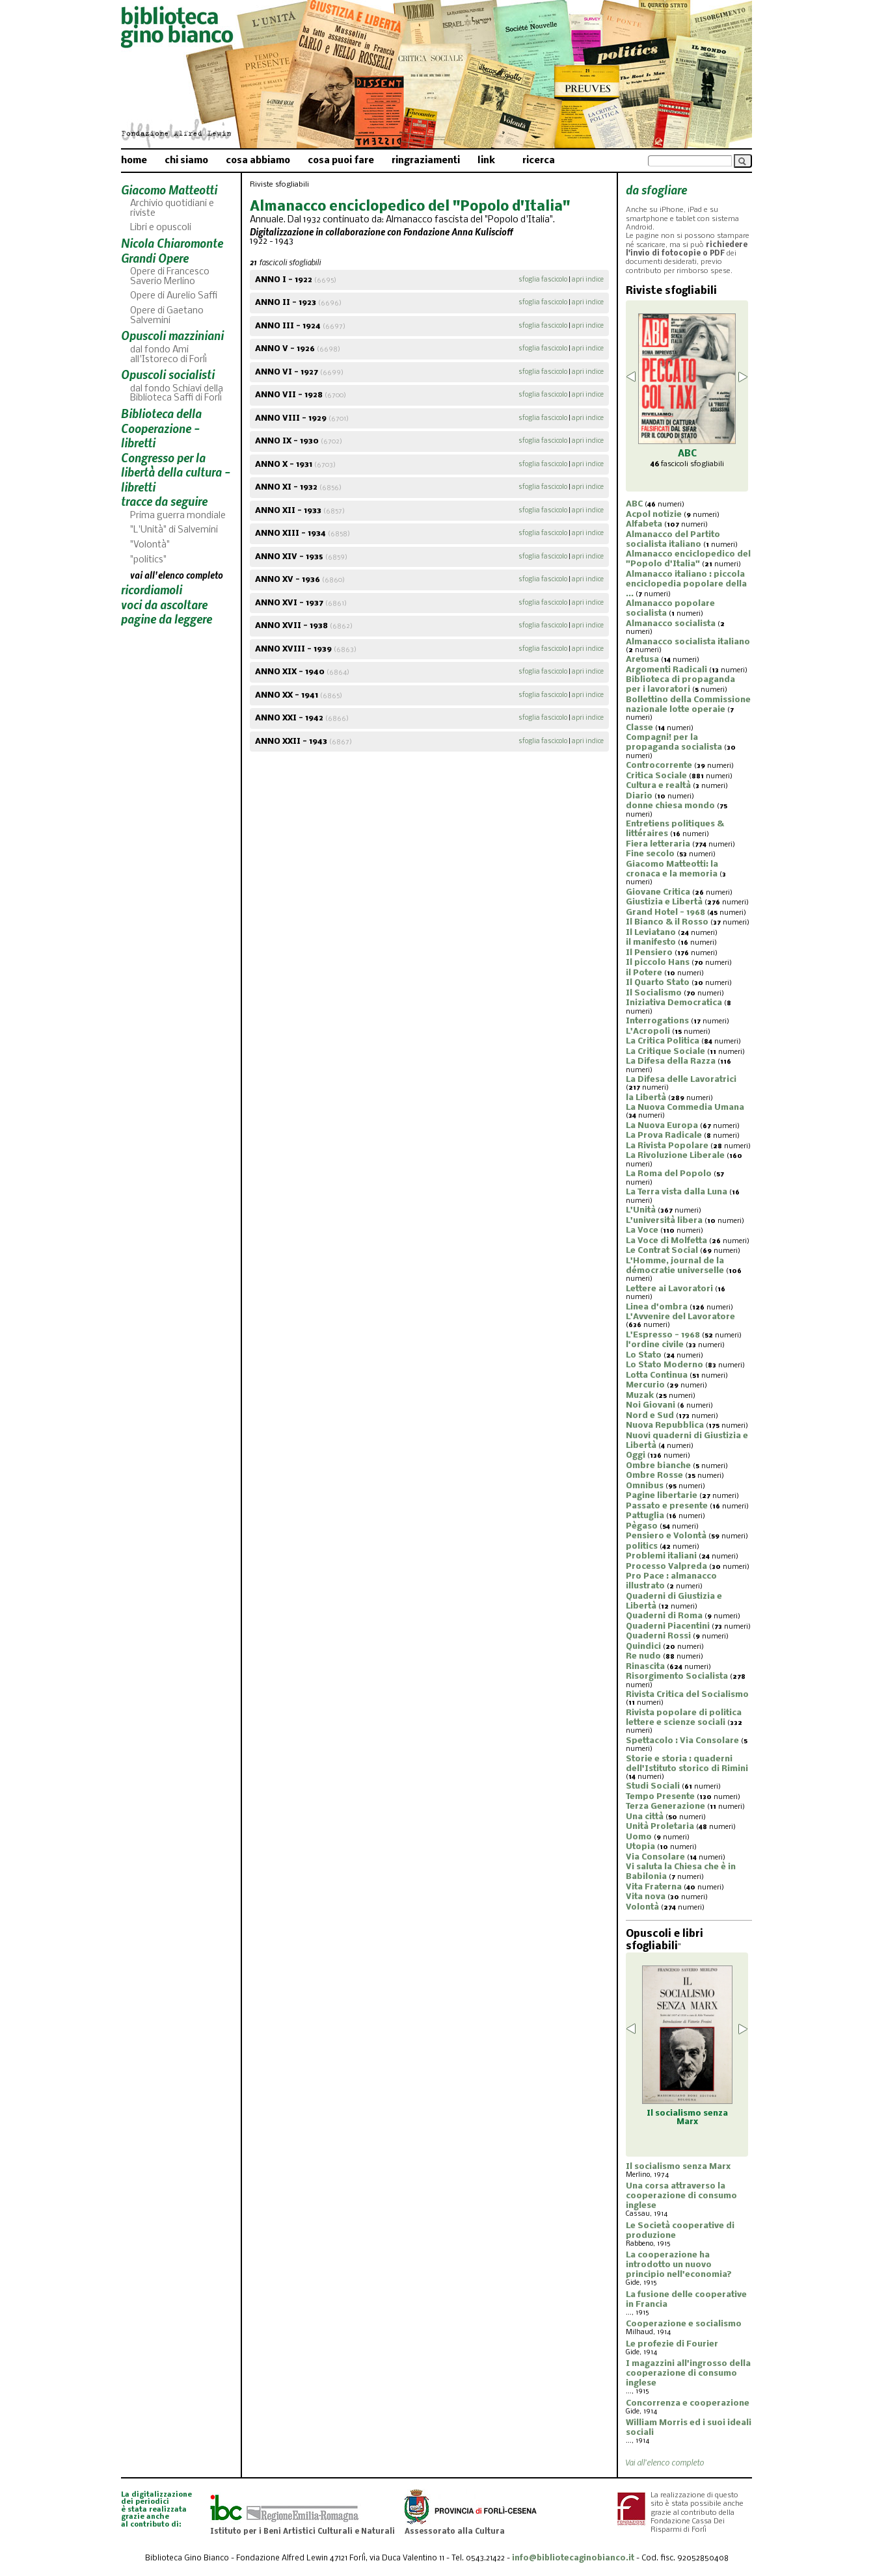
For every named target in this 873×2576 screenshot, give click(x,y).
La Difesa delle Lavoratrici (681, 1079)
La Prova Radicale (664, 1135)
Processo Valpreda (666, 1566)
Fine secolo (650, 854)
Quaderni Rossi (658, 1636)
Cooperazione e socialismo (684, 2324)
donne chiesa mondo (670, 806)
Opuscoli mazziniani (172, 335)
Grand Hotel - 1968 (665, 912)
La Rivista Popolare (667, 1146)
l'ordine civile (655, 1345)
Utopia (640, 1847)
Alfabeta (644, 524)
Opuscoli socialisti (168, 374)
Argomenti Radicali (666, 670)
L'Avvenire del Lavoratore (680, 1317)
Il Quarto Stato (658, 983)
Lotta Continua (657, 1375)
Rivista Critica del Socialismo (687, 1694)
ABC (634, 504)
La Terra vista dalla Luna (676, 1192)
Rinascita (645, 1667)
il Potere (644, 973)
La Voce (642, 1230)
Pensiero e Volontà (666, 1536)
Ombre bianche (658, 1466)
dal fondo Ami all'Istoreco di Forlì (168, 355)
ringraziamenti (426, 161)
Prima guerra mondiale (178, 516)
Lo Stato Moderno (664, 1365)
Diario (639, 796)
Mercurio (645, 1385)
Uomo (639, 1837)
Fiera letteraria (658, 844)
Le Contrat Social (662, 1250)
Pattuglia (645, 1516)
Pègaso (642, 1526)
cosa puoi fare (341, 161)
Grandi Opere (155, 257)
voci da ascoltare (164, 604)
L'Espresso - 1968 (663, 1335)
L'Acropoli (648, 1031)
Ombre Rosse (654, 1475)
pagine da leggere (166, 618)
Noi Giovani (650, 1405)
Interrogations (657, 1021)
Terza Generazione (665, 1806)
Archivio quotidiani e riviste (172, 208)
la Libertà (646, 1098)
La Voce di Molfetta (666, 1241)
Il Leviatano (651, 932)
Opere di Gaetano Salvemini (167, 316)
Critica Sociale (656, 776)
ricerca (538, 161)
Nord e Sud (650, 1416)
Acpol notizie (654, 514)
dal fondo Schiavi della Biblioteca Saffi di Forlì (176, 394)
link (486, 161)
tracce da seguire (164, 500)
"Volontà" (150, 545)
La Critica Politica (662, 1041)
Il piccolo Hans (658, 962)
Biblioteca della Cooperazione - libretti (161, 428)
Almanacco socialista (671, 624)
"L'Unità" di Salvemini (174, 530)
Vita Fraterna (654, 1887)
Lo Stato (644, 1355)
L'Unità (641, 1210)
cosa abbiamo (258, 161)
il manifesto (651, 942)
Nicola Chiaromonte (172, 242)
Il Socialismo (654, 993)
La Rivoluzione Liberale (675, 1155)
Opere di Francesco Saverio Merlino (169, 277)
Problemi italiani (661, 1556)
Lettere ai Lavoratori (669, 1289)
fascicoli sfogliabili (687, 464)
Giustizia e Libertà (664, 902)
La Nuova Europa (662, 1126)
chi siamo (186, 161)
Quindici (643, 1646)
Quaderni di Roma (664, 1616)
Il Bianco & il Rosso (667, 922)
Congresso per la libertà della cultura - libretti (175, 472)
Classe (639, 728)
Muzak (640, 1395)
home (134, 161)
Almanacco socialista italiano (688, 642)
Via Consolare (655, 1857)
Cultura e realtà (658, 786)
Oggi (635, 1455)
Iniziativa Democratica (674, 1003)
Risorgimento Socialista (677, 1676)
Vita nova (645, 1897)
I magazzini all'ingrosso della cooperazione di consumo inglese (688, 2373)
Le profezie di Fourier (672, 2344)
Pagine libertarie (661, 1496)
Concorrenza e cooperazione (687, 2403)
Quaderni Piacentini (668, 1626)
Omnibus (645, 1486)
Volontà (642, 1907)
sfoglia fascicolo (542, 279)
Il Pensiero (649, 953)
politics (642, 1546)
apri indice (588, 279)
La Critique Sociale (665, 1051)
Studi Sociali (653, 1786)
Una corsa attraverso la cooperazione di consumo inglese (681, 2196)
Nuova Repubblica (665, 1425)
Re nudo (643, 1656)
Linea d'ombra (657, 1307)
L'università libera (664, 1220)
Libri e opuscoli (160, 228)
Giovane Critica (658, 892)
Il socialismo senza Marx (678, 2166)
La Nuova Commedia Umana (685, 1107)
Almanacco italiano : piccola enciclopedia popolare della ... (686, 584)
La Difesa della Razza (671, 1061)
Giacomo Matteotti (169, 189)
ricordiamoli (151, 589)
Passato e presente (667, 1506)
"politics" (148, 560)
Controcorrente (659, 765)
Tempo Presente (660, 1797)
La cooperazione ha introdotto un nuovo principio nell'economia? (679, 2265)
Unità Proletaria (660, 1826)
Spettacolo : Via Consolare (682, 1741)
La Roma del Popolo (669, 1174)
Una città (645, 1817)
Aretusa (642, 659)
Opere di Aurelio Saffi (173, 296)
